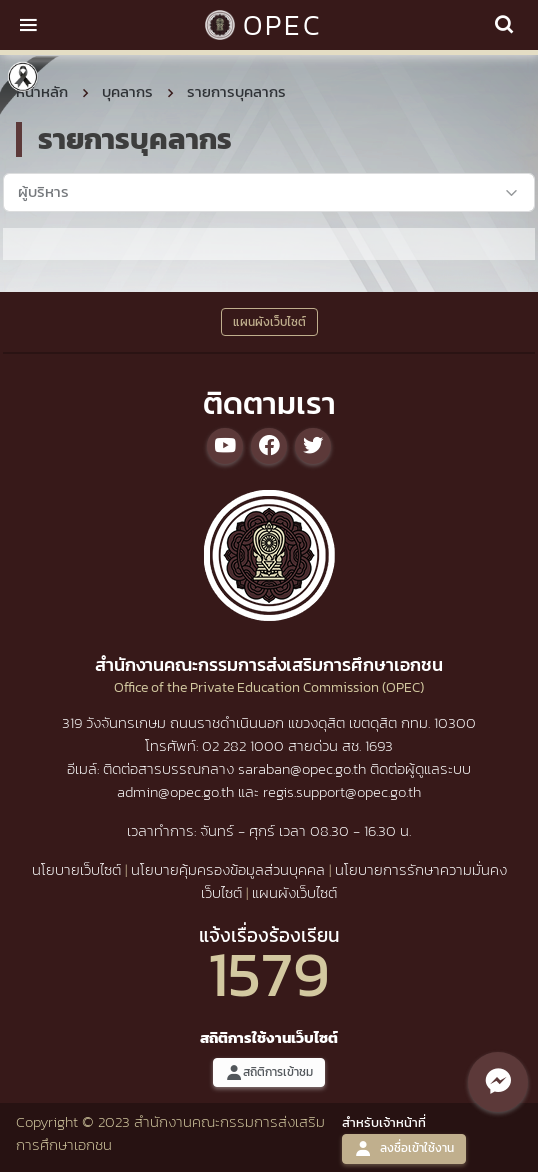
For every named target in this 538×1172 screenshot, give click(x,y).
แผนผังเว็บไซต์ (294, 892)
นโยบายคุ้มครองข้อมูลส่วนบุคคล (228, 869)
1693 (379, 745)
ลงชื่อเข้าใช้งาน (404, 1148)
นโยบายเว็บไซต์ (76, 869)
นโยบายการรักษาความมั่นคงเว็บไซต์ (354, 881)
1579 (269, 973)
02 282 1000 (245, 745)
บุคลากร (127, 91)
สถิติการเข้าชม (269, 1072)
